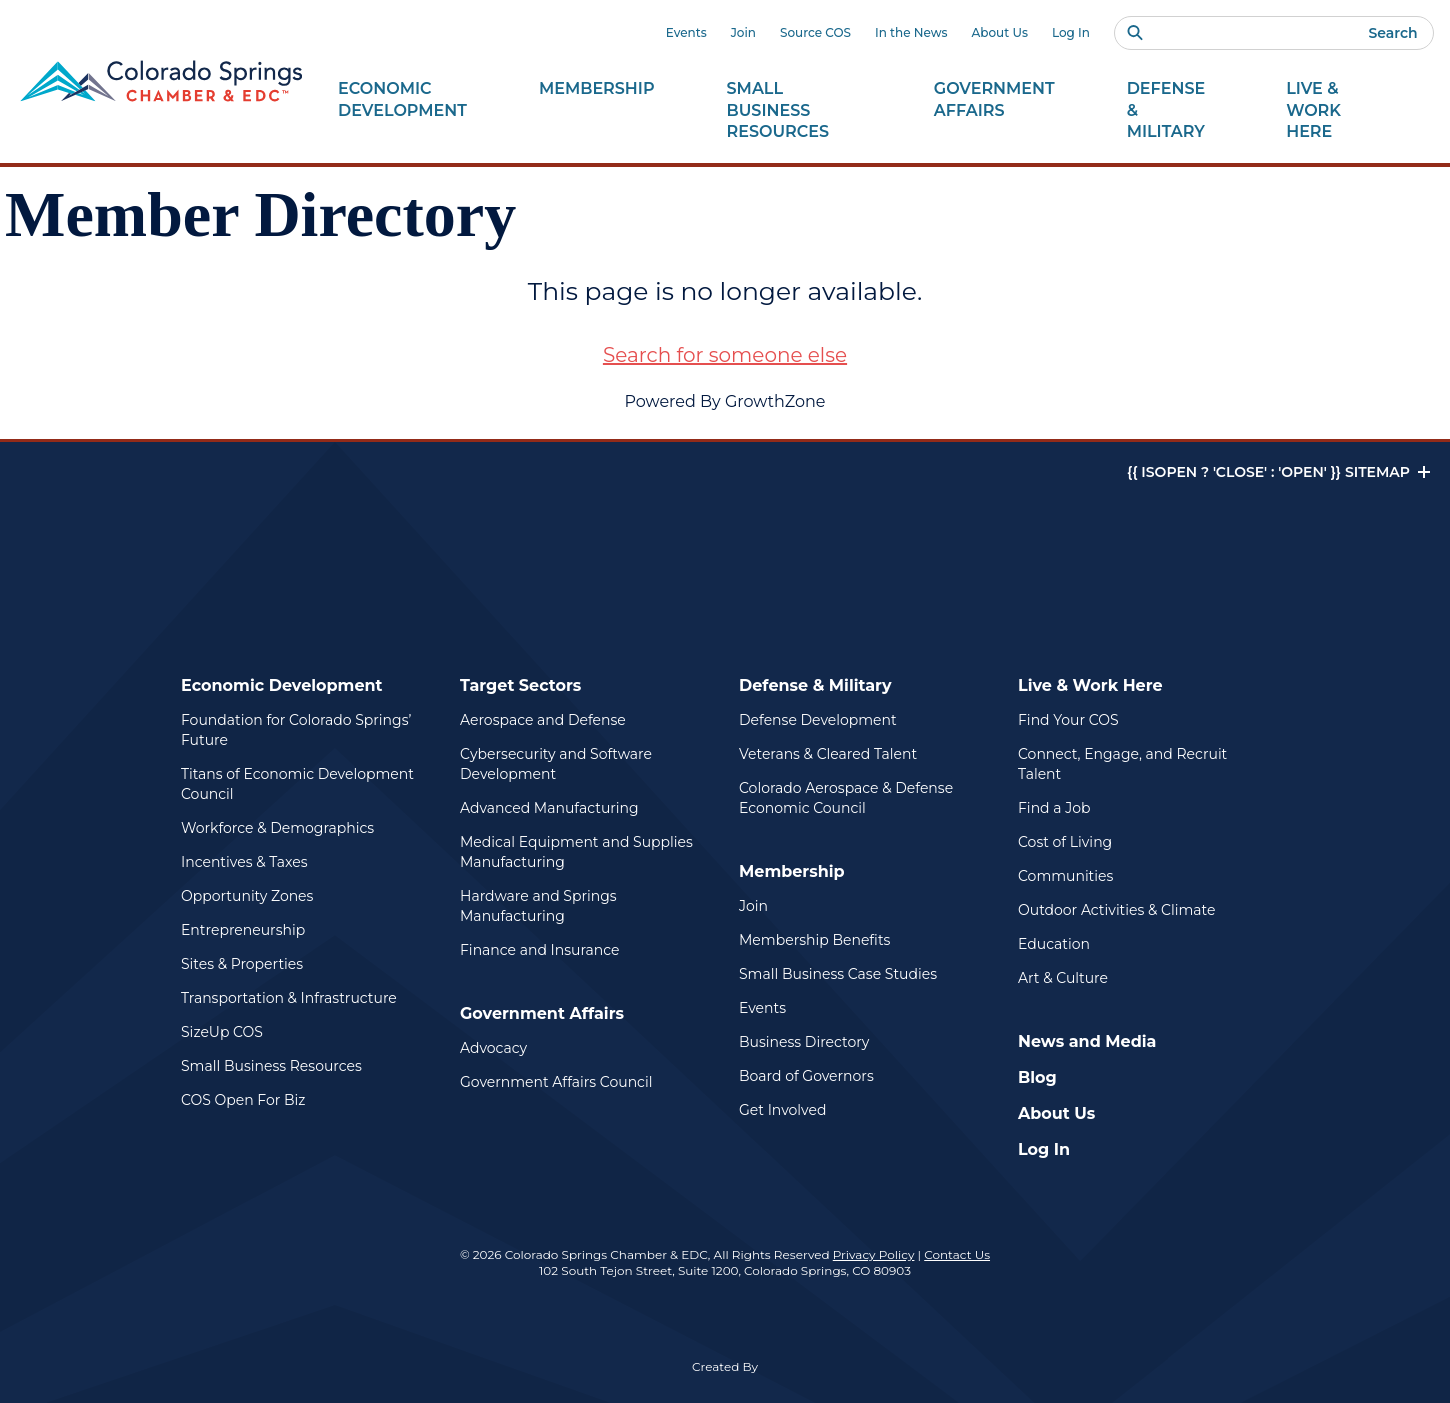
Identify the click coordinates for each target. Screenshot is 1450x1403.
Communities (1065, 876)
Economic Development (282, 685)
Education (1054, 944)
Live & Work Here (1090, 685)
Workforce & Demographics (277, 828)
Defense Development (818, 720)
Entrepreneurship (243, 930)
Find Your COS (1068, 720)
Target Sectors (520, 685)
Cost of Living (1065, 842)
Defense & (1171, 111)
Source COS (815, 32)
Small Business (794, 111)
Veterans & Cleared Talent (828, 754)
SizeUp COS (222, 1032)
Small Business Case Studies (838, 974)
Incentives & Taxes (244, 862)
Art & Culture (1063, 978)
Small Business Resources (271, 1066)
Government (994, 100)
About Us (1000, 32)
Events (686, 32)
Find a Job (1054, 808)
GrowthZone (775, 401)
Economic (402, 100)
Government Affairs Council (556, 1082)
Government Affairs (542, 1013)
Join (743, 32)
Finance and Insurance (540, 950)
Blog (1037, 1077)
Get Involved (782, 1110)
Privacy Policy (874, 1254)
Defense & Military (815, 685)
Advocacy (493, 1048)
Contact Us (957, 1254)
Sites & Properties (242, 964)
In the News (911, 32)
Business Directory (804, 1042)
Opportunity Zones (247, 896)
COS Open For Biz (243, 1100)
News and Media (1087, 1041)
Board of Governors (806, 1076)
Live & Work (1338, 111)
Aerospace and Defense (543, 720)
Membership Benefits (814, 940)
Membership (792, 871)
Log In (1071, 32)
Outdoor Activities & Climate (1116, 910)
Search (1392, 33)
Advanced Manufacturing (549, 808)
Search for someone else (725, 355)
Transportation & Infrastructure (289, 998)
